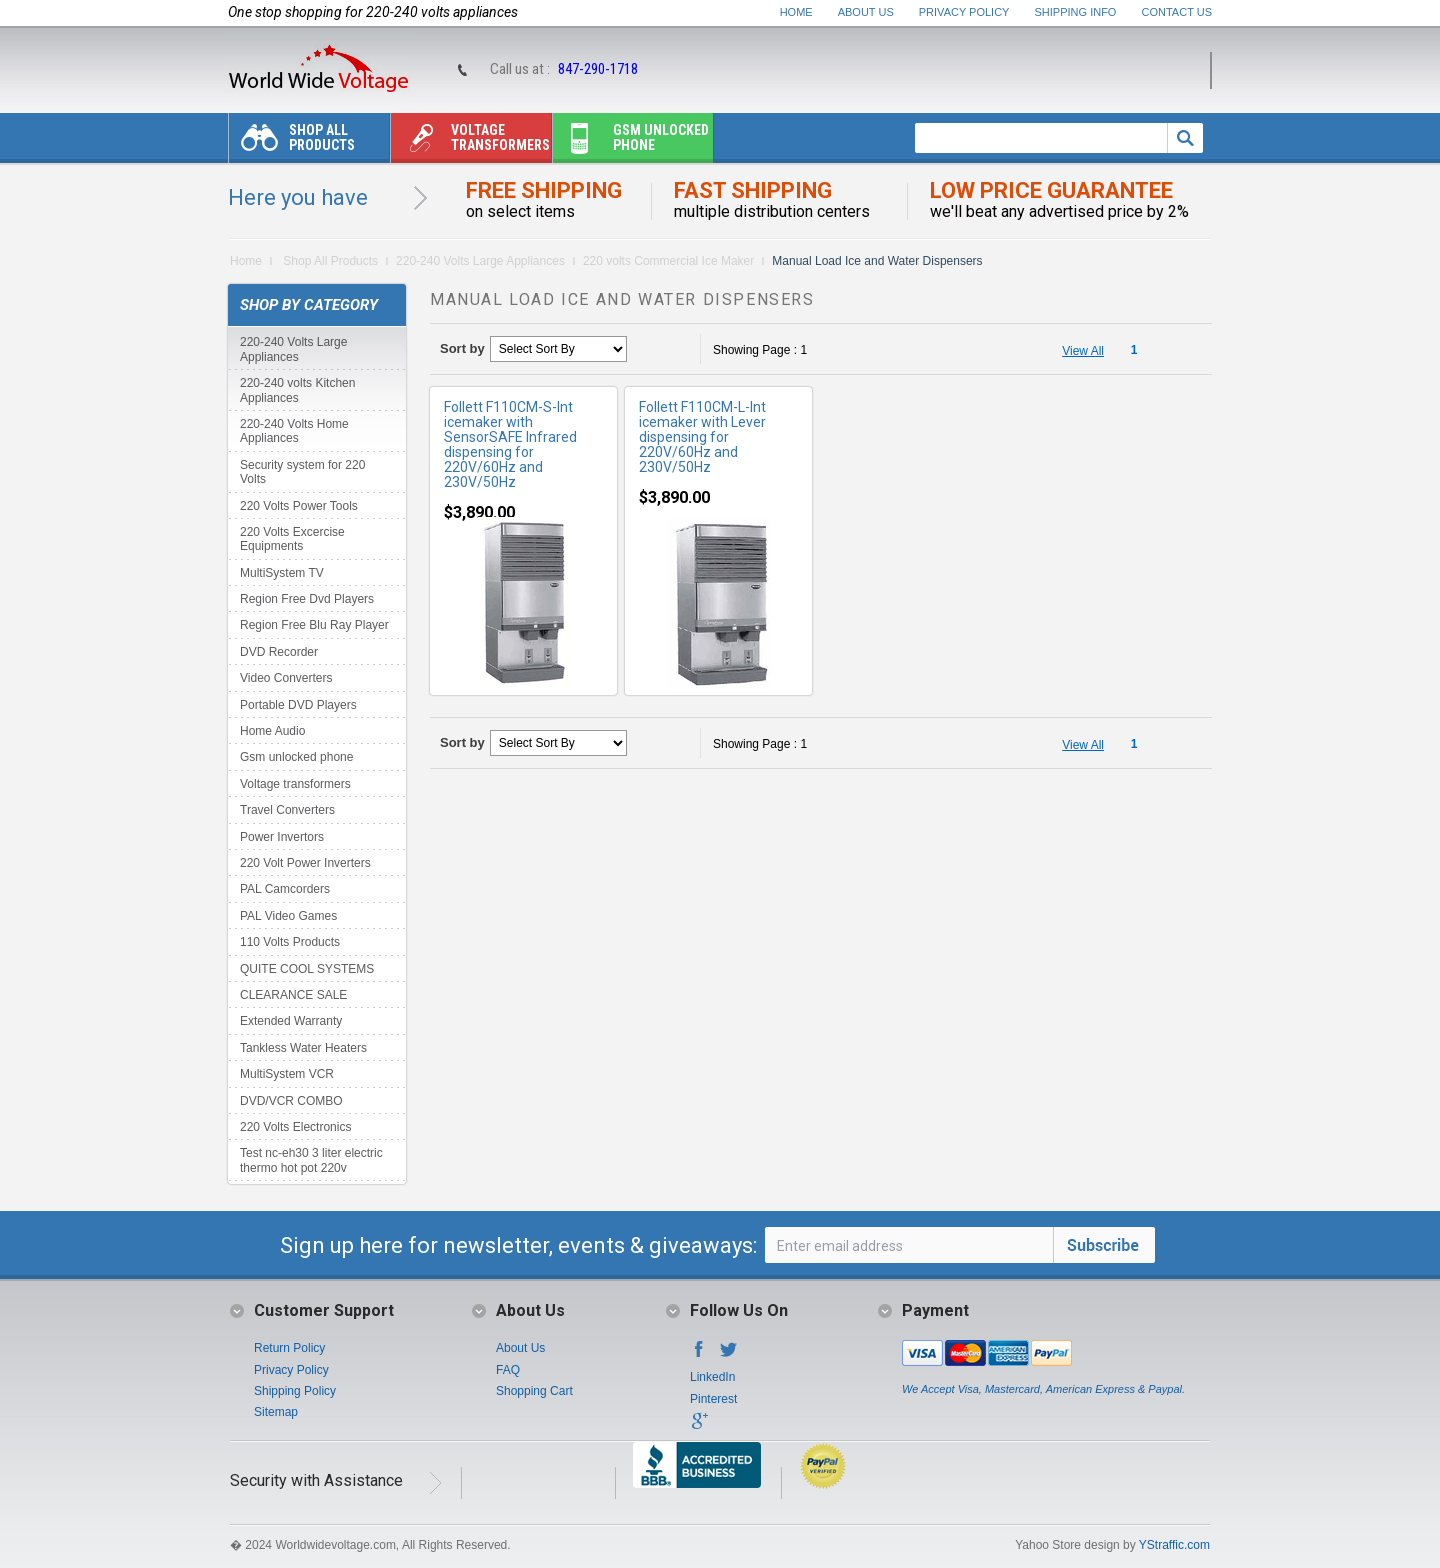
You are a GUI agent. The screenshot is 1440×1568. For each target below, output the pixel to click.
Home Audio (272, 731)
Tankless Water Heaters (303, 1048)
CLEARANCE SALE (293, 995)
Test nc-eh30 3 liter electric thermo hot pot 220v (311, 1160)
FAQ (508, 1370)
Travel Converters (287, 810)
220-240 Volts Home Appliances (294, 431)
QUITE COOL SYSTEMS (307, 969)
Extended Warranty (291, 1021)
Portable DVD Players (298, 705)
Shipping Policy (295, 1391)
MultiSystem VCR (287, 1074)
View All (1083, 351)
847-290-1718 (598, 69)
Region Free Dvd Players (307, 599)
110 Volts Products (290, 942)
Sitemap (276, 1412)
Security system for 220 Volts (302, 472)
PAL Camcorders (285, 889)
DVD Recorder (279, 652)
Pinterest (713, 1399)
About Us (866, 12)
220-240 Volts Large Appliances (480, 261)
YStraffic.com (1174, 1545)
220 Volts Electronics (295, 1127)
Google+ (699, 1427)
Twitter (729, 1355)
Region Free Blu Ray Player (314, 625)
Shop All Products (292, 142)
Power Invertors (282, 837)
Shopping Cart (534, 1391)
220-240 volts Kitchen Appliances (297, 390)
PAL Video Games (288, 916)
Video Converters (286, 678)
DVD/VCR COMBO (291, 1101)
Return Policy (289, 1348)
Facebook (699, 1355)
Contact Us (1177, 12)
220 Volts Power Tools (299, 506)
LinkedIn (712, 1377)
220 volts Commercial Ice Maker (668, 261)
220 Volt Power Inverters (305, 863)
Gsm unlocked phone (631, 142)
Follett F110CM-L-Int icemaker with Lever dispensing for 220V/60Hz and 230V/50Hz (702, 437)
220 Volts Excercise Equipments (292, 539)
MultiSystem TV (282, 573)
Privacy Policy (964, 12)
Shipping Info (1076, 12)
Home (796, 12)
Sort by (462, 348)
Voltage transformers (470, 142)
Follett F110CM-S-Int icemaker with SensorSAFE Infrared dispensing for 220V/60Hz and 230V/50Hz (510, 444)
